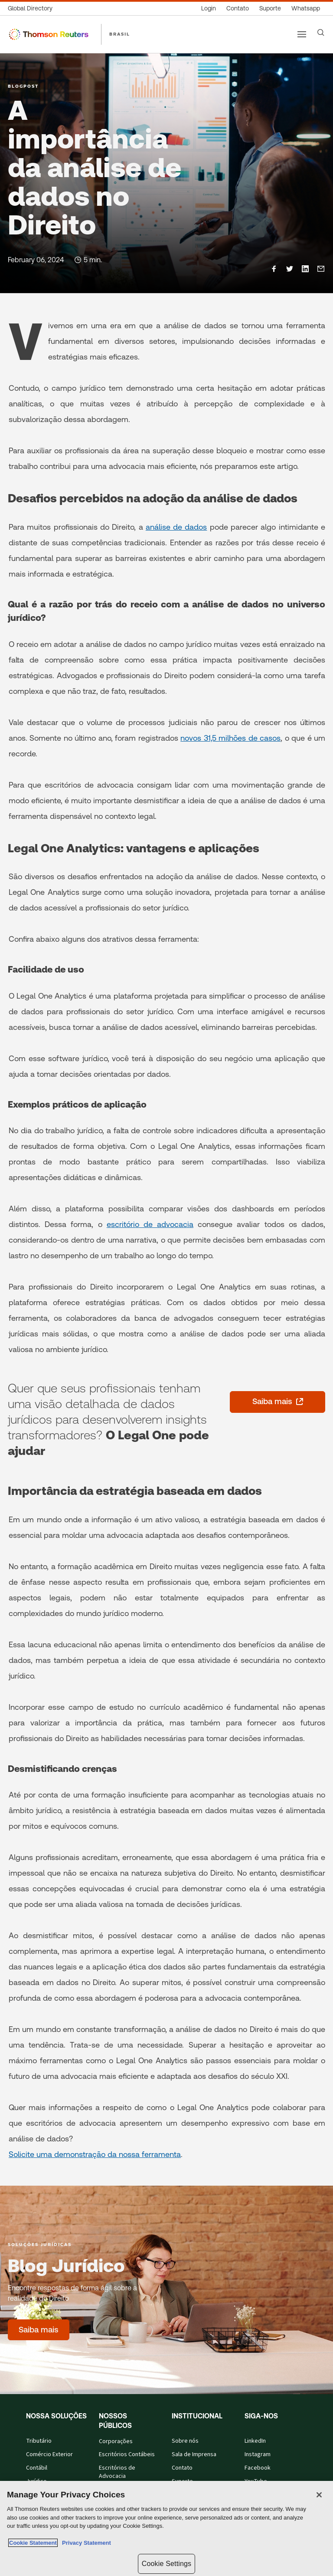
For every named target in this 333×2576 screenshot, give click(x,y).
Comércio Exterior (49, 2454)
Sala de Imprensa (194, 2454)
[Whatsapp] (305, 8)
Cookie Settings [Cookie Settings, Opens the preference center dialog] (166, 2563)
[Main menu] (301, 34)
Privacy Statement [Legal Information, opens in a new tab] (85, 2543)
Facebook (258, 2468)
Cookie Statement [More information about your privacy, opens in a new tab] (33, 2543)
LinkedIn (255, 2441)
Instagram (258, 2454)
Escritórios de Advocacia (117, 2472)
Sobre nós (185, 2441)
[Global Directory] (33, 8)
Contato (182, 2468)
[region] (166, 2528)
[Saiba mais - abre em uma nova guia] (277, 1401)
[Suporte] (270, 8)
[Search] (320, 32)
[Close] (319, 2494)
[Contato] (237, 8)
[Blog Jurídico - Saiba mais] (38, 2329)
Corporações (116, 2441)
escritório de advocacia (150, 1224)
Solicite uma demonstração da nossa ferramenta (95, 2154)
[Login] (208, 8)
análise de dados (176, 526)
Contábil (36, 2468)
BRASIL (119, 34)
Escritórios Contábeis (127, 2454)
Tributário (39, 2441)
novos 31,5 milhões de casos (230, 737)
